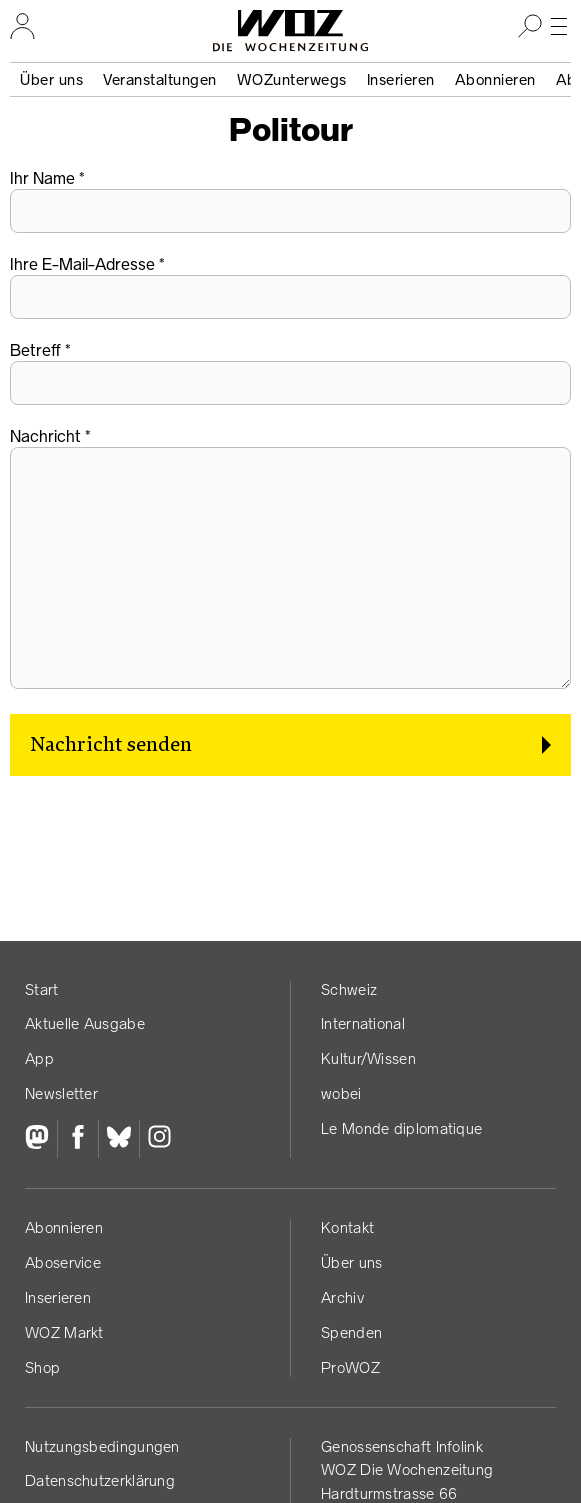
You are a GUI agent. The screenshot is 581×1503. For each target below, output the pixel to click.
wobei (341, 1093)
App (39, 1058)
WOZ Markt (64, 1332)
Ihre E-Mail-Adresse (82, 264)
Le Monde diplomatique (401, 1128)
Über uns (51, 79)
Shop (42, 1367)
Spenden (351, 1332)
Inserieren (401, 79)
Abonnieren (495, 79)
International (363, 1023)
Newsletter (61, 1093)
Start (42, 989)
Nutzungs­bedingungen (102, 1446)
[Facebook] (77, 1139)
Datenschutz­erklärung (100, 1480)
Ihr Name (42, 178)
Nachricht (45, 436)
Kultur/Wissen (368, 1058)
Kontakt (347, 1227)
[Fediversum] (41, 1139)
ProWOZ (350, 1367)
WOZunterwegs (292, 79)
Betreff (35, 350)
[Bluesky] (118, 1139)
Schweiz (349, 989)
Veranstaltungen (160, 79)
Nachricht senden (111, 745)
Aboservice (63, 1262)
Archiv (342, 1297)
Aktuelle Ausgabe (85, 1023)
